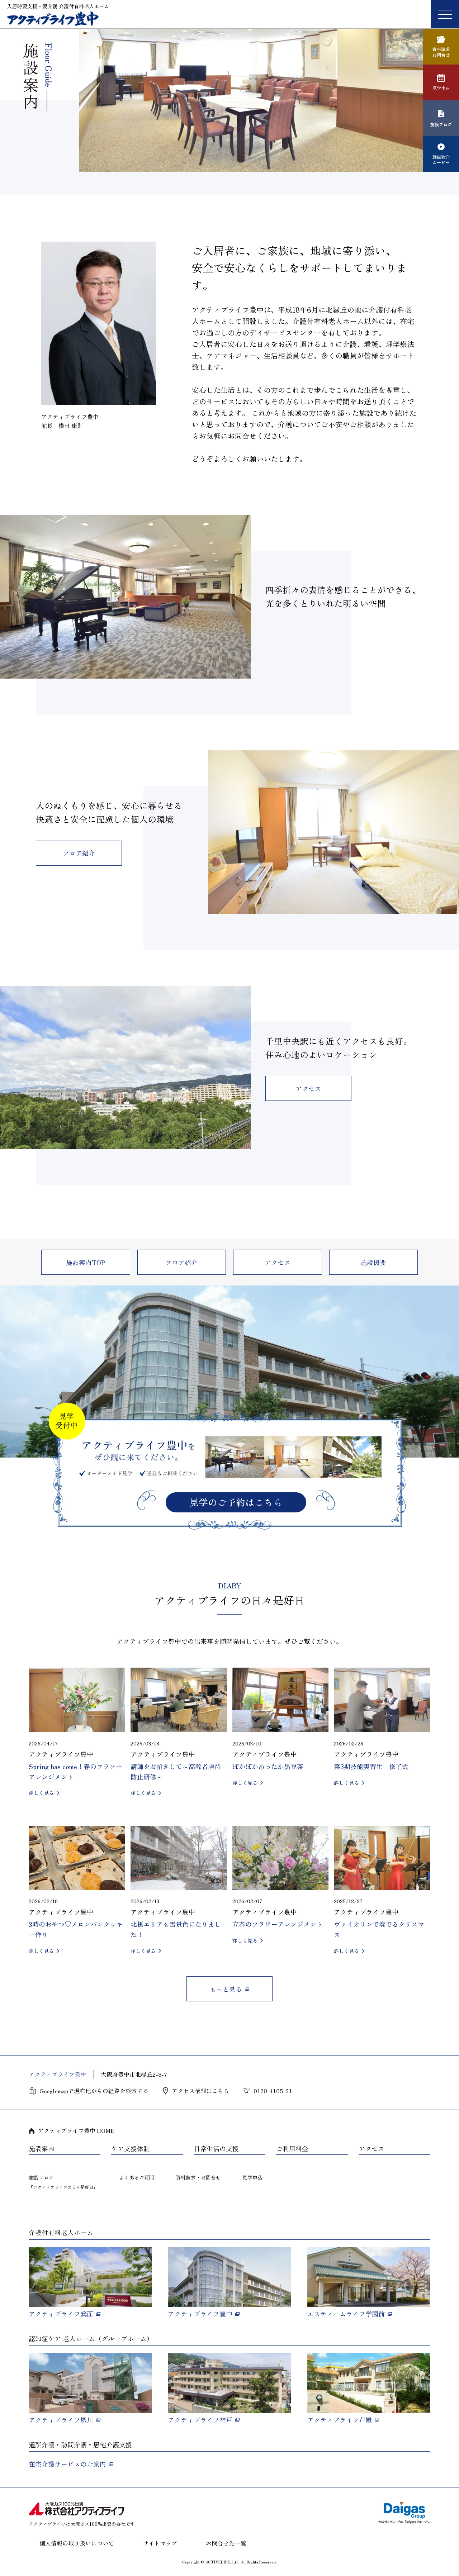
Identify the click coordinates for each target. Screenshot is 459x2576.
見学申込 (252, 2177)
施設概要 (373, 1262)
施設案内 (42, 2148)
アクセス (308, 1088)
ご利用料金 (292, 2148)
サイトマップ (160, 2543)
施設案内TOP (85, 1262)
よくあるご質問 (136, 2177)
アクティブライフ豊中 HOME (76, 2130)
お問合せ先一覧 (226, 2543)
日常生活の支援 (216, 2148)
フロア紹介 (79, 852)
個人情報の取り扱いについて (76, 2543)
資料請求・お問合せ (198, 2177)
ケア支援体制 (130, 2148)
